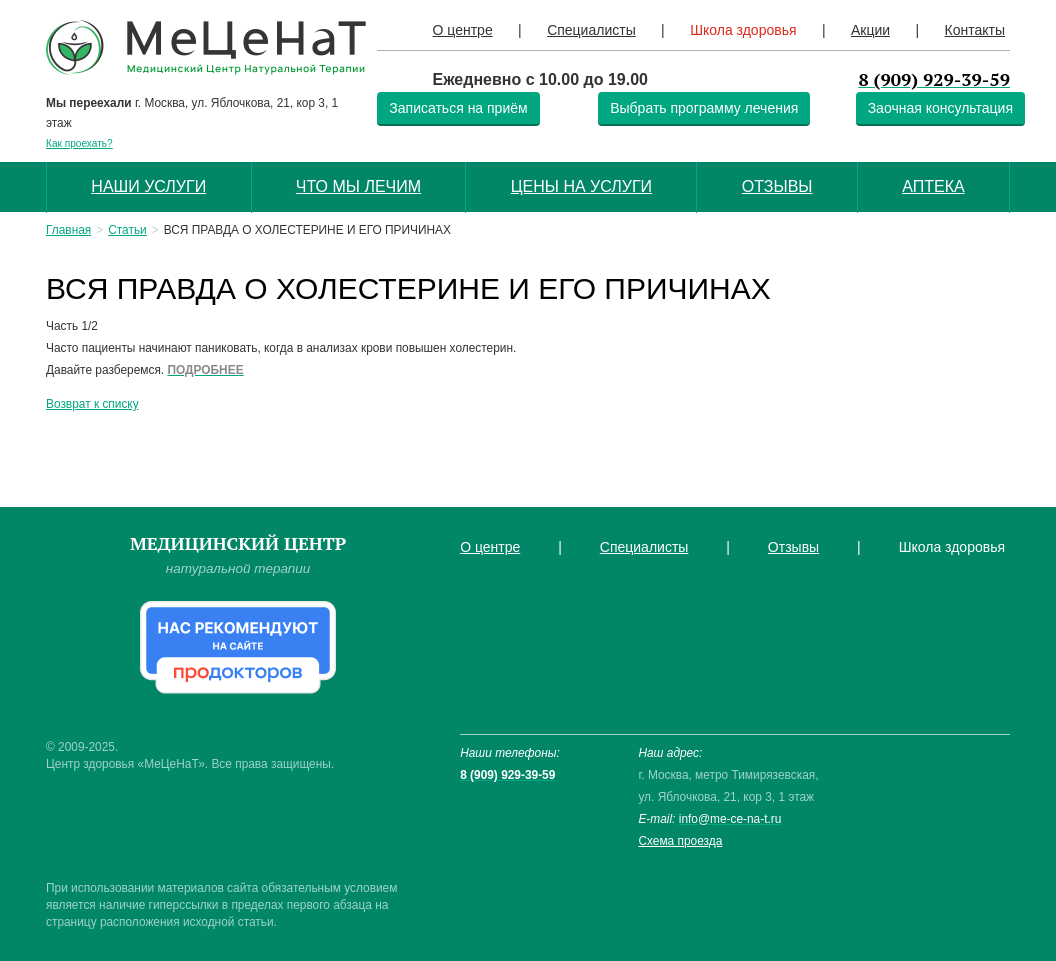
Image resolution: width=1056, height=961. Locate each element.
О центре (463, 30)
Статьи (127, 230)
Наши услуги (148, 186)
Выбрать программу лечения (704, 108)
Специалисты (591, 30)
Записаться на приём (458, 108)
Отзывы (777, 186)
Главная (68, 230)
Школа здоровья (743, 30)
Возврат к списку (92, 404)
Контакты (974, 30)
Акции (870, 30)
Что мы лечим (358, 186)
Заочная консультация (940, 108)
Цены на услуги (581, 186)
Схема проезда (680, 841)
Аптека (933, 186)
